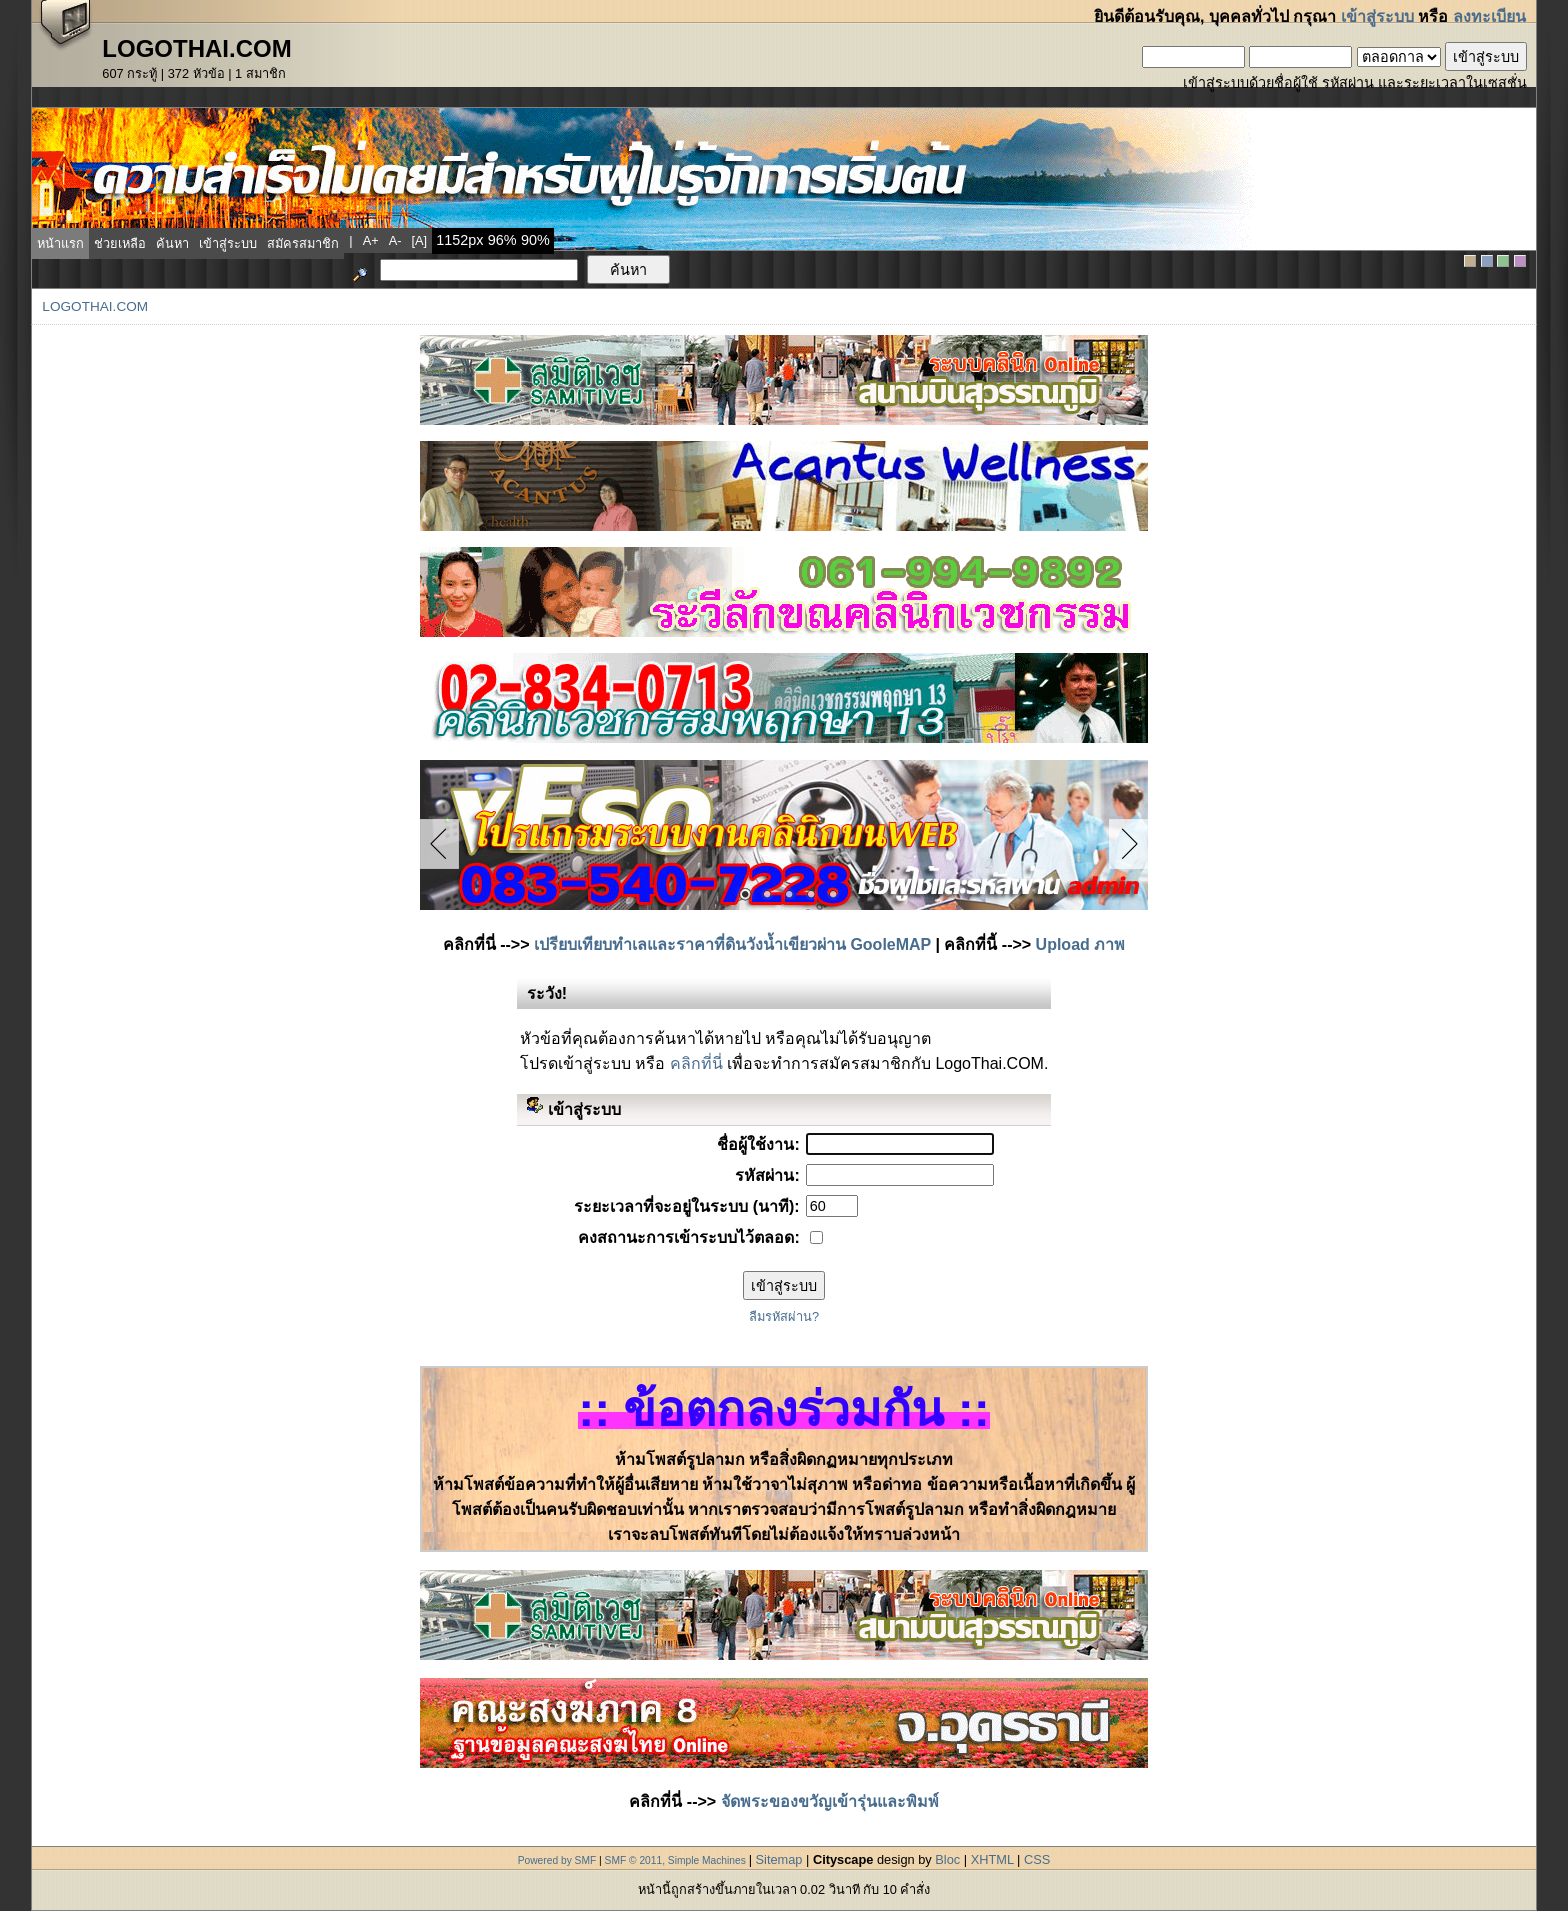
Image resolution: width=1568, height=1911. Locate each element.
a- (395, 240)
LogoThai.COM (95, 306)
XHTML (992, 1859)
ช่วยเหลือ (120, 243)
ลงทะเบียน (1489, 16)
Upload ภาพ (1081, 944)
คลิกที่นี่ (696, 1063)
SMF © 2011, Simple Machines (675, 1860)
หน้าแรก (60, 243)
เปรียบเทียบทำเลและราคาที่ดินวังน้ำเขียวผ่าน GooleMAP (732, 944)
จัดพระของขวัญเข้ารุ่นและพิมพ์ (830, 1801)
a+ (371, 240)
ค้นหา (172, 243)
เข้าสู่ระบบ (1377, 16)
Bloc (947, 1859)
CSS (1037, 1859)
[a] (420, 240)
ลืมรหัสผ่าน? (784, 1316)
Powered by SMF (557, 1860)
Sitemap (779, 1859)
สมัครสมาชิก (303, 243)
